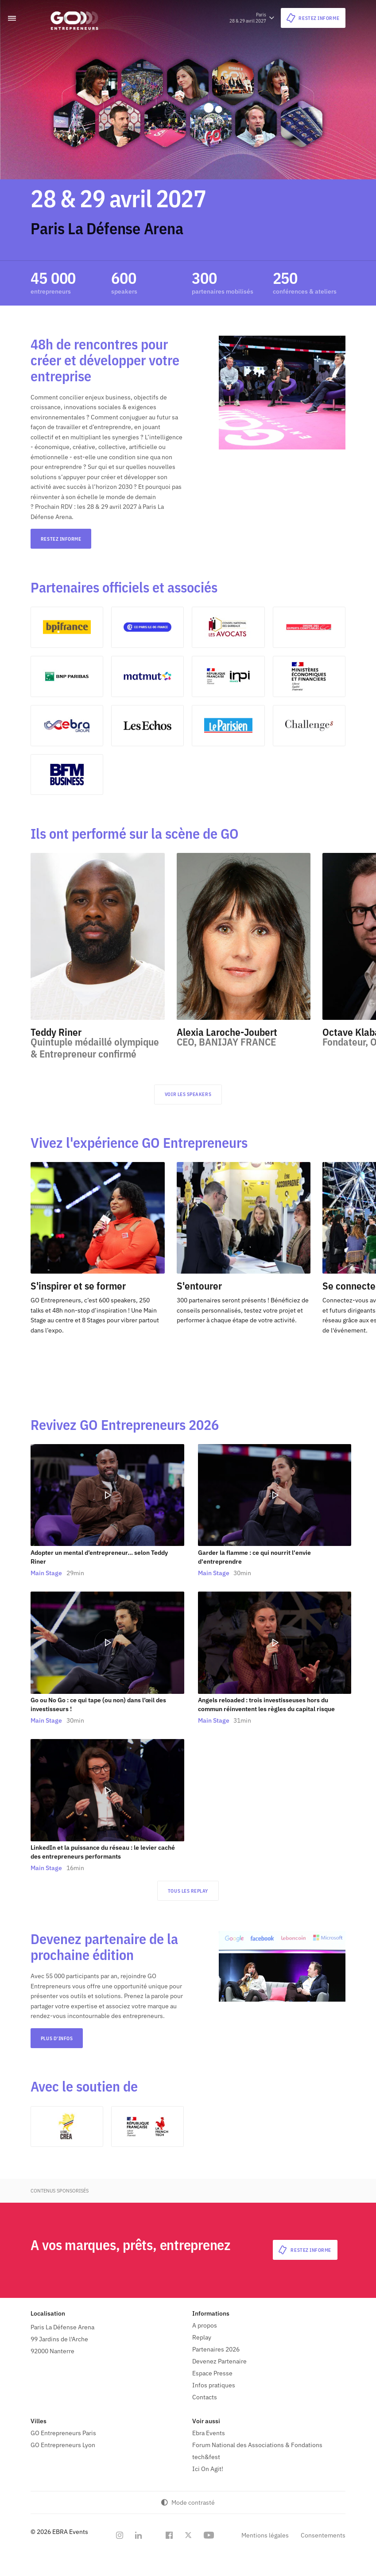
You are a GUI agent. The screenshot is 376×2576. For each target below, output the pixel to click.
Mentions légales (265, 2536)
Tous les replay (188, 1891)
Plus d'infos (57, 2039)
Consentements (323, 2536)
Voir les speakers (188, 1095)
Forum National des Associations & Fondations (257, 2445)
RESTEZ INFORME (61, 539)
